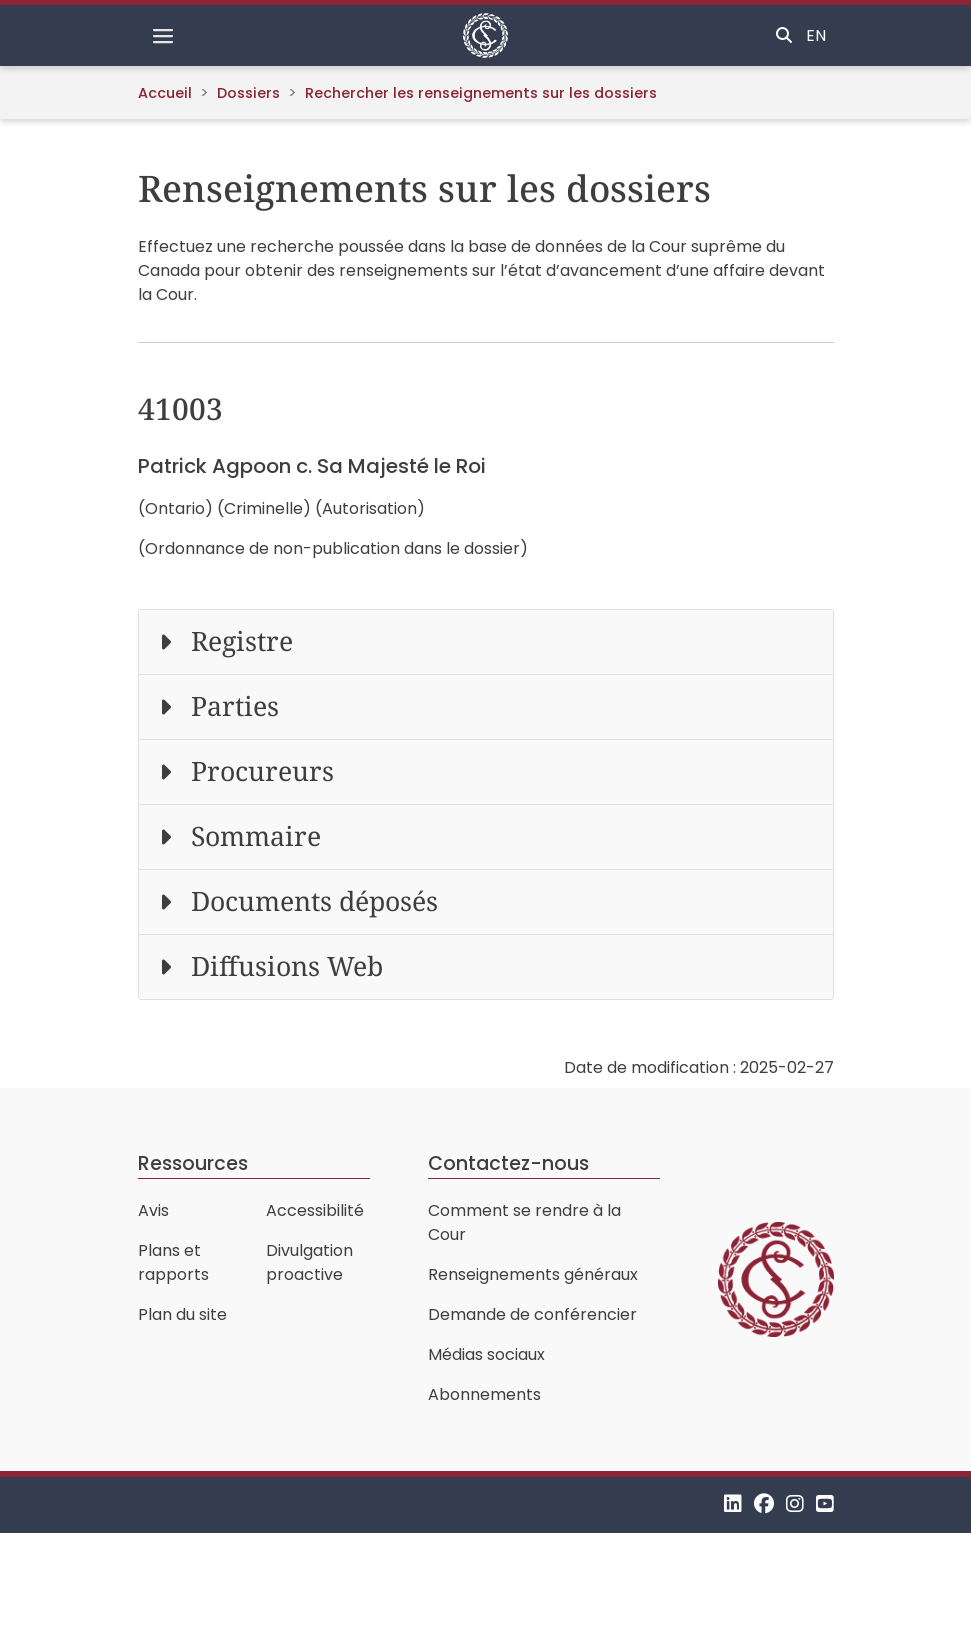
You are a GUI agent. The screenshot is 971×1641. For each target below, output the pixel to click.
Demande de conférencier (532, 1314)
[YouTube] (825, 1504)
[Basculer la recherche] (784, 36)
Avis (153, 1210)
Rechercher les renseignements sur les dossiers (481, 93)
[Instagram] (795, 1504)
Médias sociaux (486, 1354)
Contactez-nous (508, 1163)
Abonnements (484, 1394)
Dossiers (248, 93)
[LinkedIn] (733, 1504)
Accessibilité (315, 1210)
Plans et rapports (173, 1262)
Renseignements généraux (533, 1274)
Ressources (193, 1163)
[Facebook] (764, 1504)
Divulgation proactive (309, 1262)
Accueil (165, 93)
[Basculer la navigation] (163, 36)
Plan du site (182, 1314)
